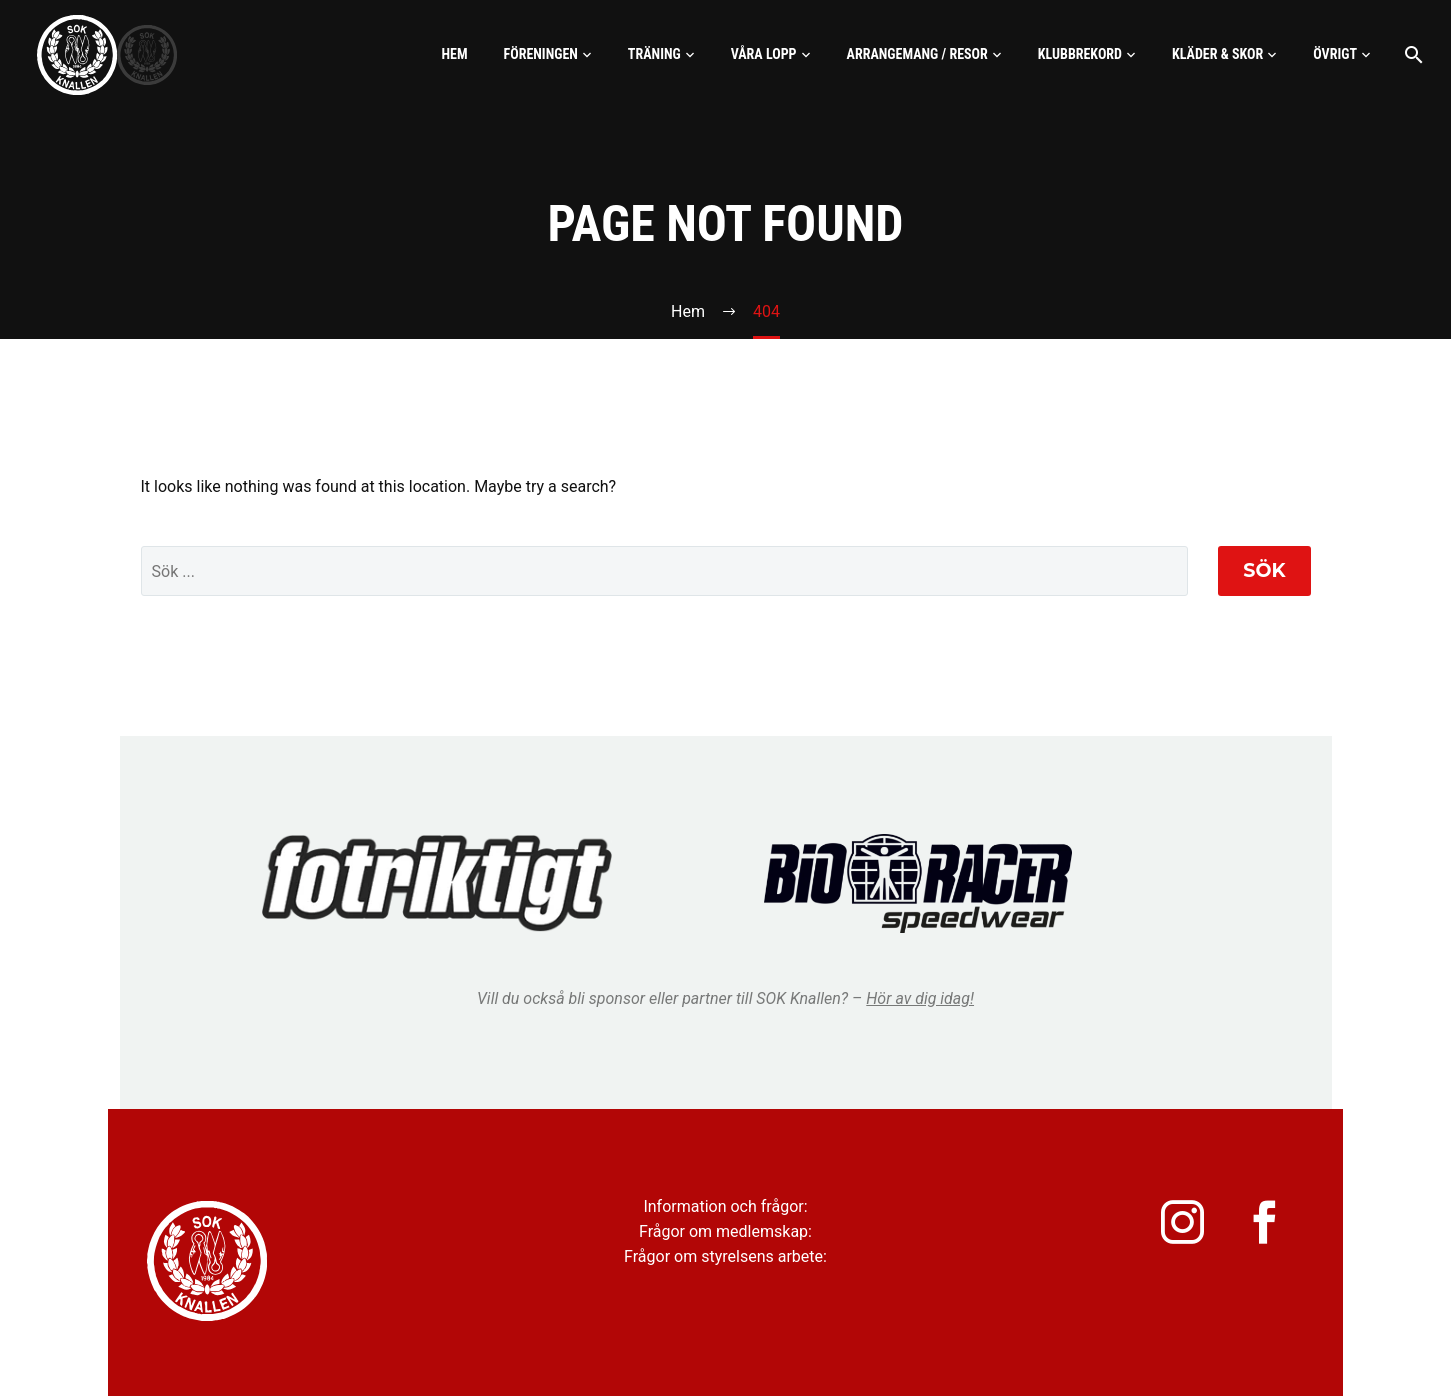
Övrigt (1335, 54)
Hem (454, 54)
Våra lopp (764, 54)
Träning (654, 54)
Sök (1264, 570)
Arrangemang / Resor (917, 54)
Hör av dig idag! (920, 998)
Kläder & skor (1217, 54)
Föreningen (541, 54)
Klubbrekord (1080, 54)
